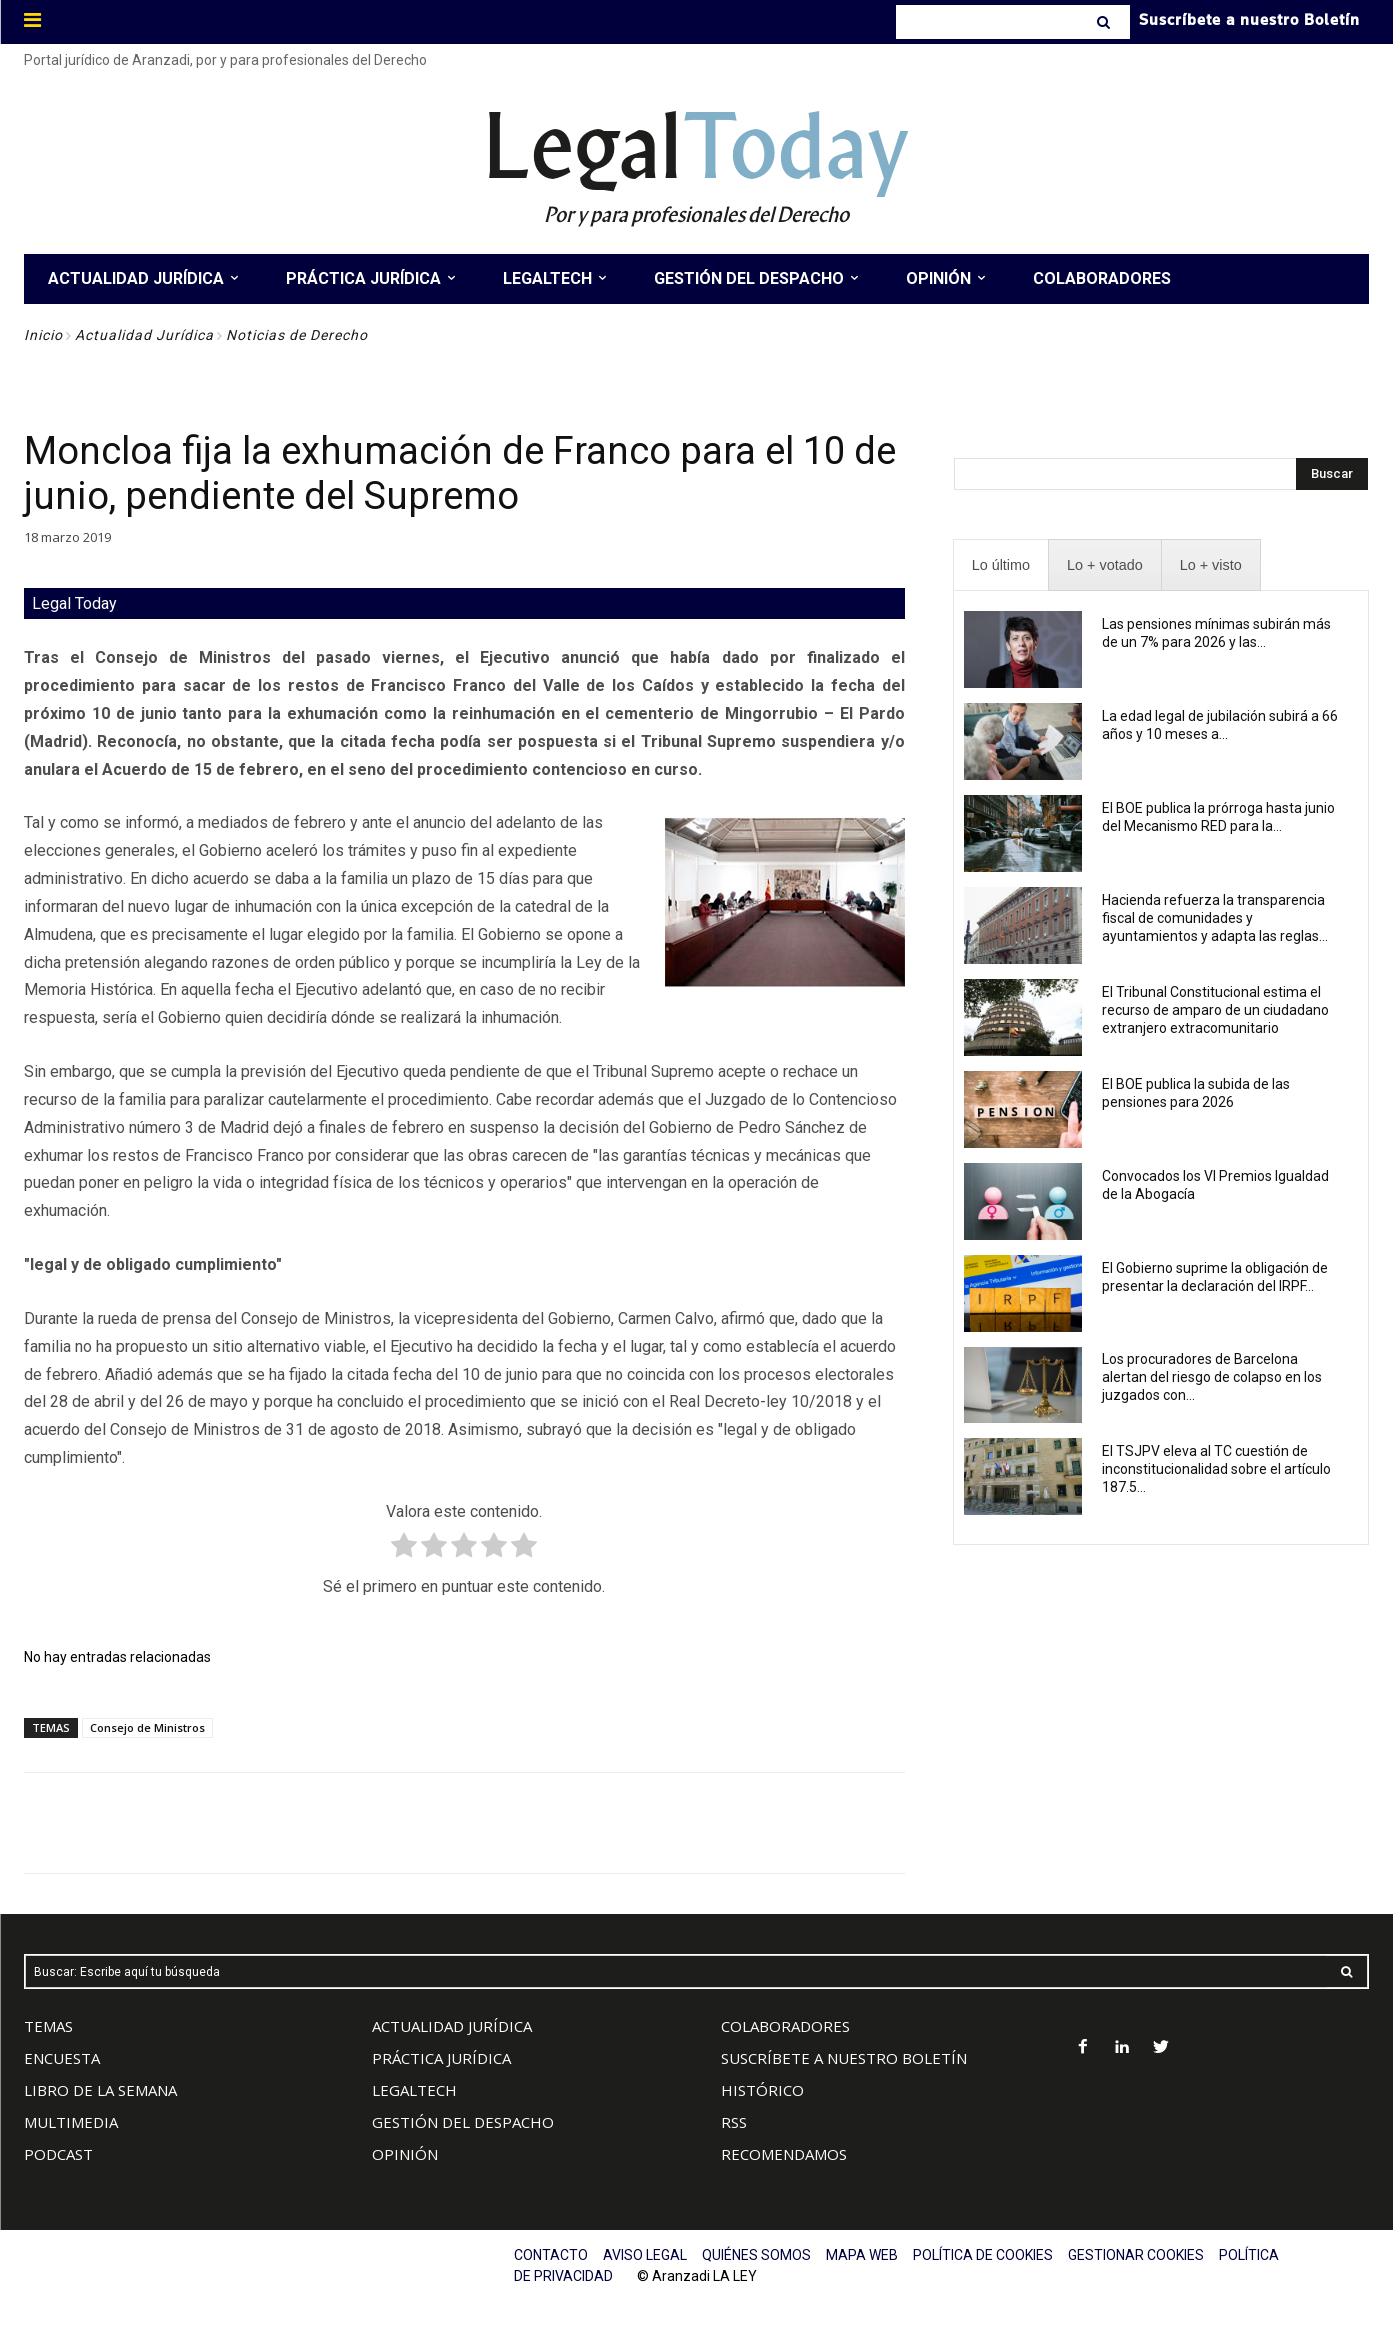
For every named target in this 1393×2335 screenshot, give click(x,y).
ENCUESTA (62, 2058)
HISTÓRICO (762, 2090)
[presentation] (1001, 565)
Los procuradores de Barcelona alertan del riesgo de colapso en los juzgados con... (1212, 1377)
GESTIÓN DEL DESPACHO (463, 2122)
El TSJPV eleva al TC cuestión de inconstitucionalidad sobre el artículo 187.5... (1216, 1469)
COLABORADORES (785, 2026)
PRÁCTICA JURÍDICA (441, 2058)
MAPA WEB (862, 2255)
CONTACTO (551, 2255)
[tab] (1001, 565)
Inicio (43, 335)
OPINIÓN (405, 2154)
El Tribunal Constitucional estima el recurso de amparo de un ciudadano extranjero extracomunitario (1215, 1010)
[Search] (1105, 22)
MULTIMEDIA (71, 2122)
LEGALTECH (414, 2090)
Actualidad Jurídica (144, 335)
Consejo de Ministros (147, 1727)
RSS (734, 2122)
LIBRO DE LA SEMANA (100, 2090)
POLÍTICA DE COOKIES (983, 2255)
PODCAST (58, 2154)
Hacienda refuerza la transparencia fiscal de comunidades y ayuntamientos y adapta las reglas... (1215, 918)
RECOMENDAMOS (784, 2154)
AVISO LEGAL (645, 2255)
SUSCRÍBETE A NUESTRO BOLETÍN (844, 2058)
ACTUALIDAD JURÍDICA (452, 2026)
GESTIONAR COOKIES (1136, 2255)
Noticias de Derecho (297, 335)
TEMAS (48, 2026)
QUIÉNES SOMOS (756, 2255)
